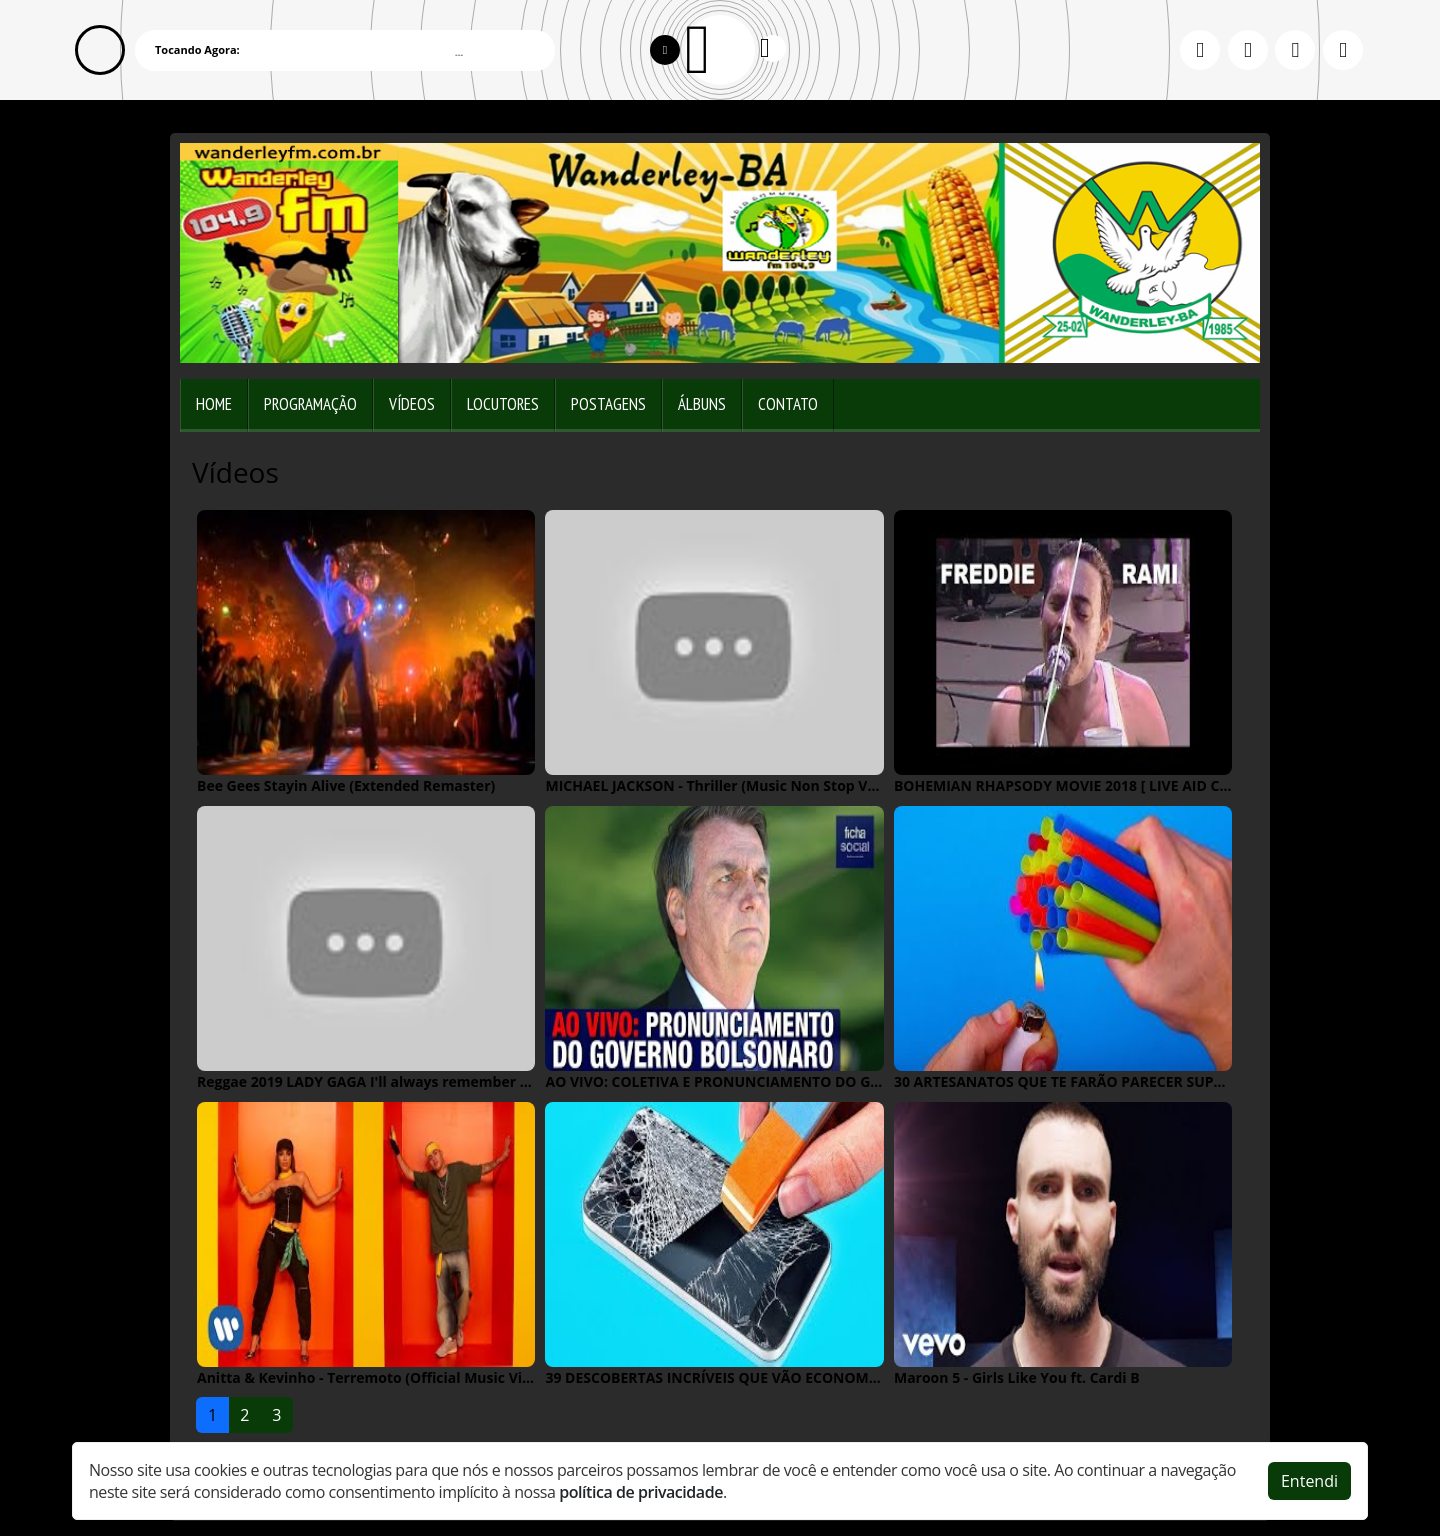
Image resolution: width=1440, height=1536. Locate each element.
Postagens (608, 404)
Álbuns (702, 404)
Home (214, 404)
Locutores (503, 404)
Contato (788, 404)
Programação (310, 404)
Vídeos (412, 404)
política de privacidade (641, 1492)
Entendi (1309, 1481)
